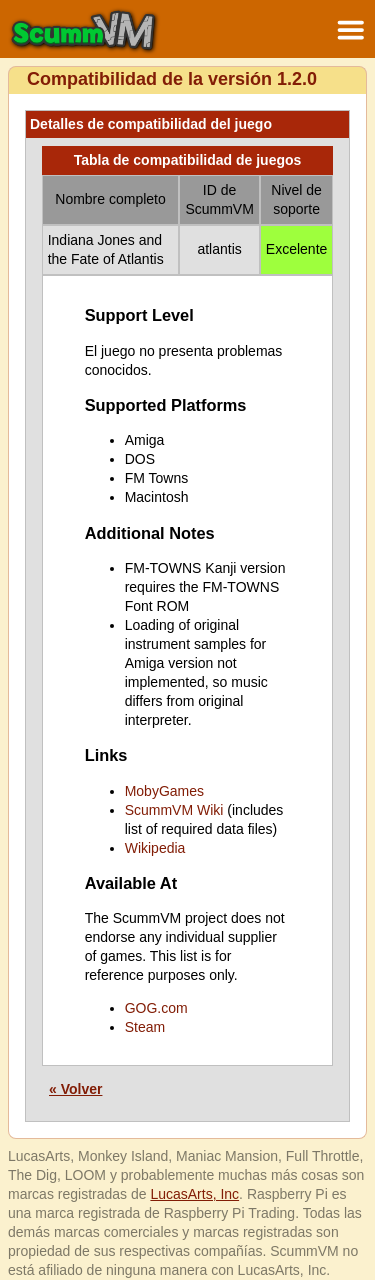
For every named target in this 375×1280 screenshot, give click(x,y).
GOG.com (156, 1008)
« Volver (75, 1089)
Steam (145, 1027)
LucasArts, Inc (194, 1194)
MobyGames (164, 791)
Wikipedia (155, 848)
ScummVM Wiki (174, 810)
